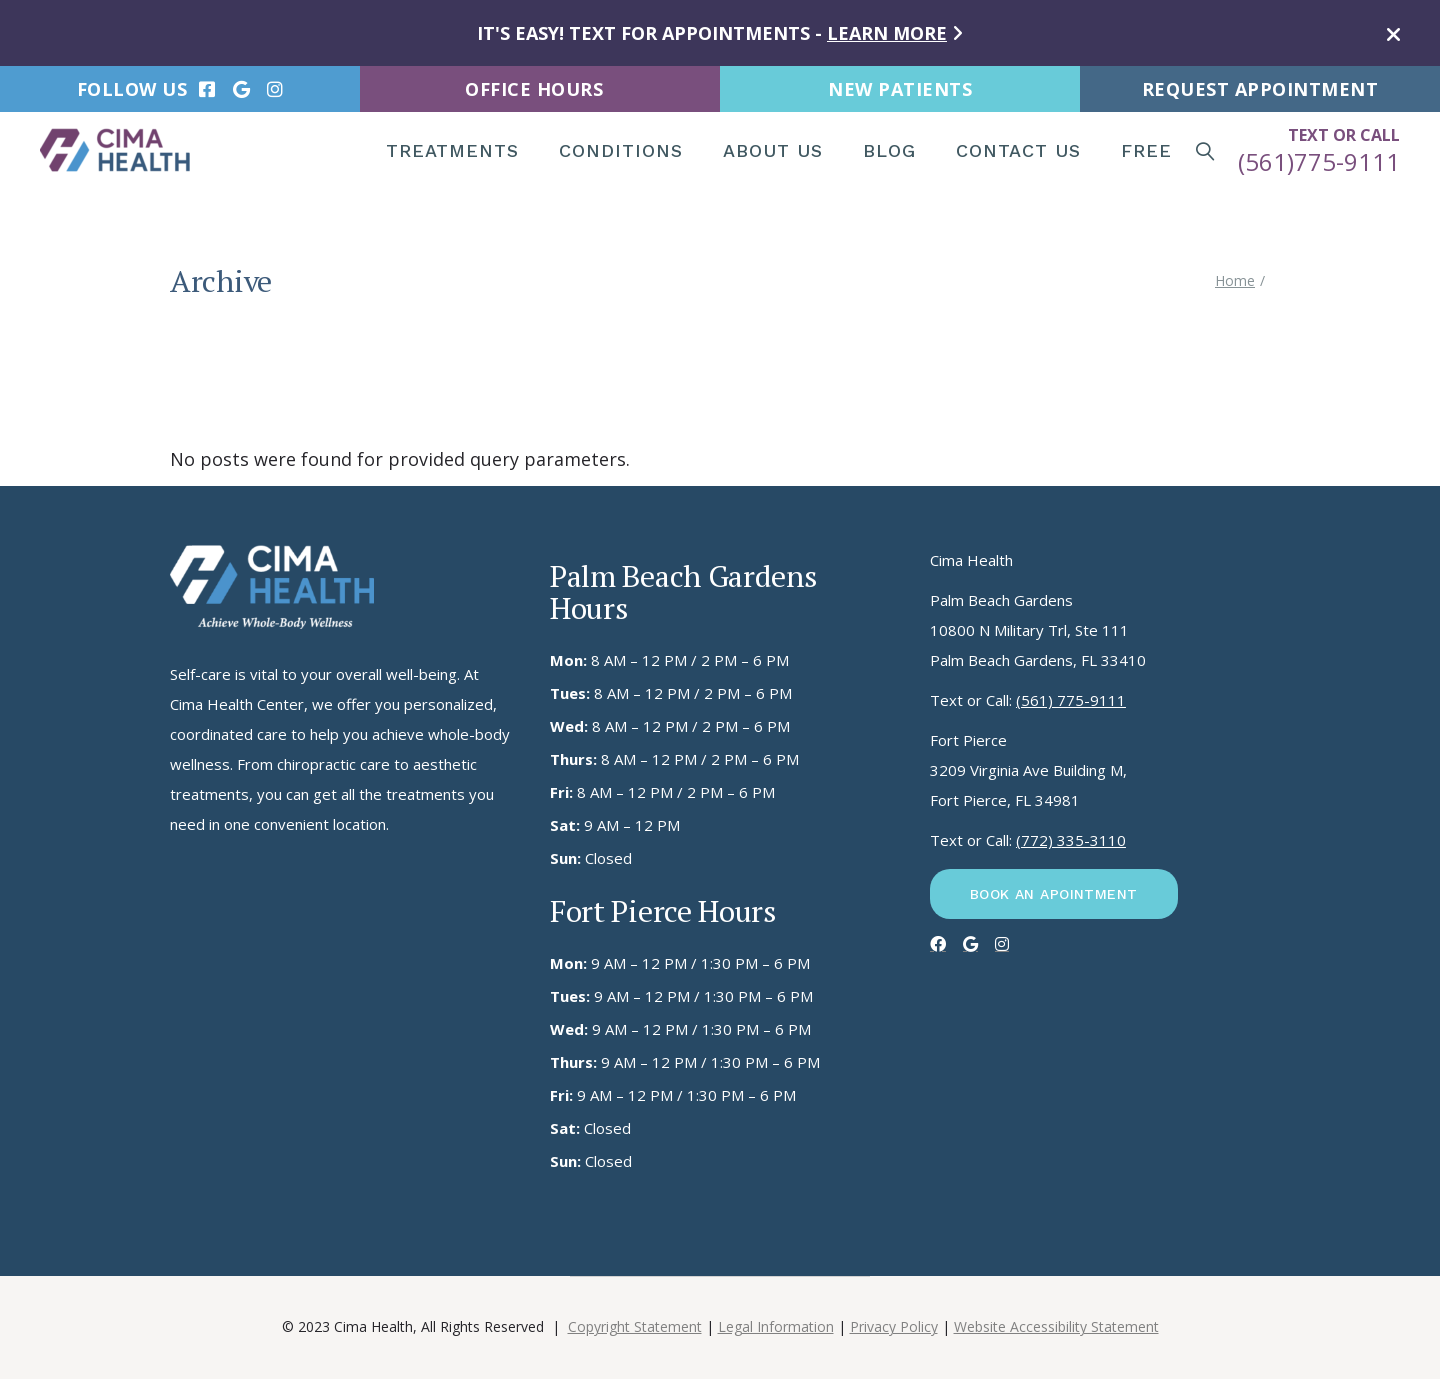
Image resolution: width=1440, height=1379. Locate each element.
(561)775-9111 (1319, 161)
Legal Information (776, 1326)
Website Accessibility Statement (1056, 1326)
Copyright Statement (635, 1326)
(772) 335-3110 (1071, 840)
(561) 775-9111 (1071, 700)
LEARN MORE (887, 33)
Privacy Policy (894, 1326)
